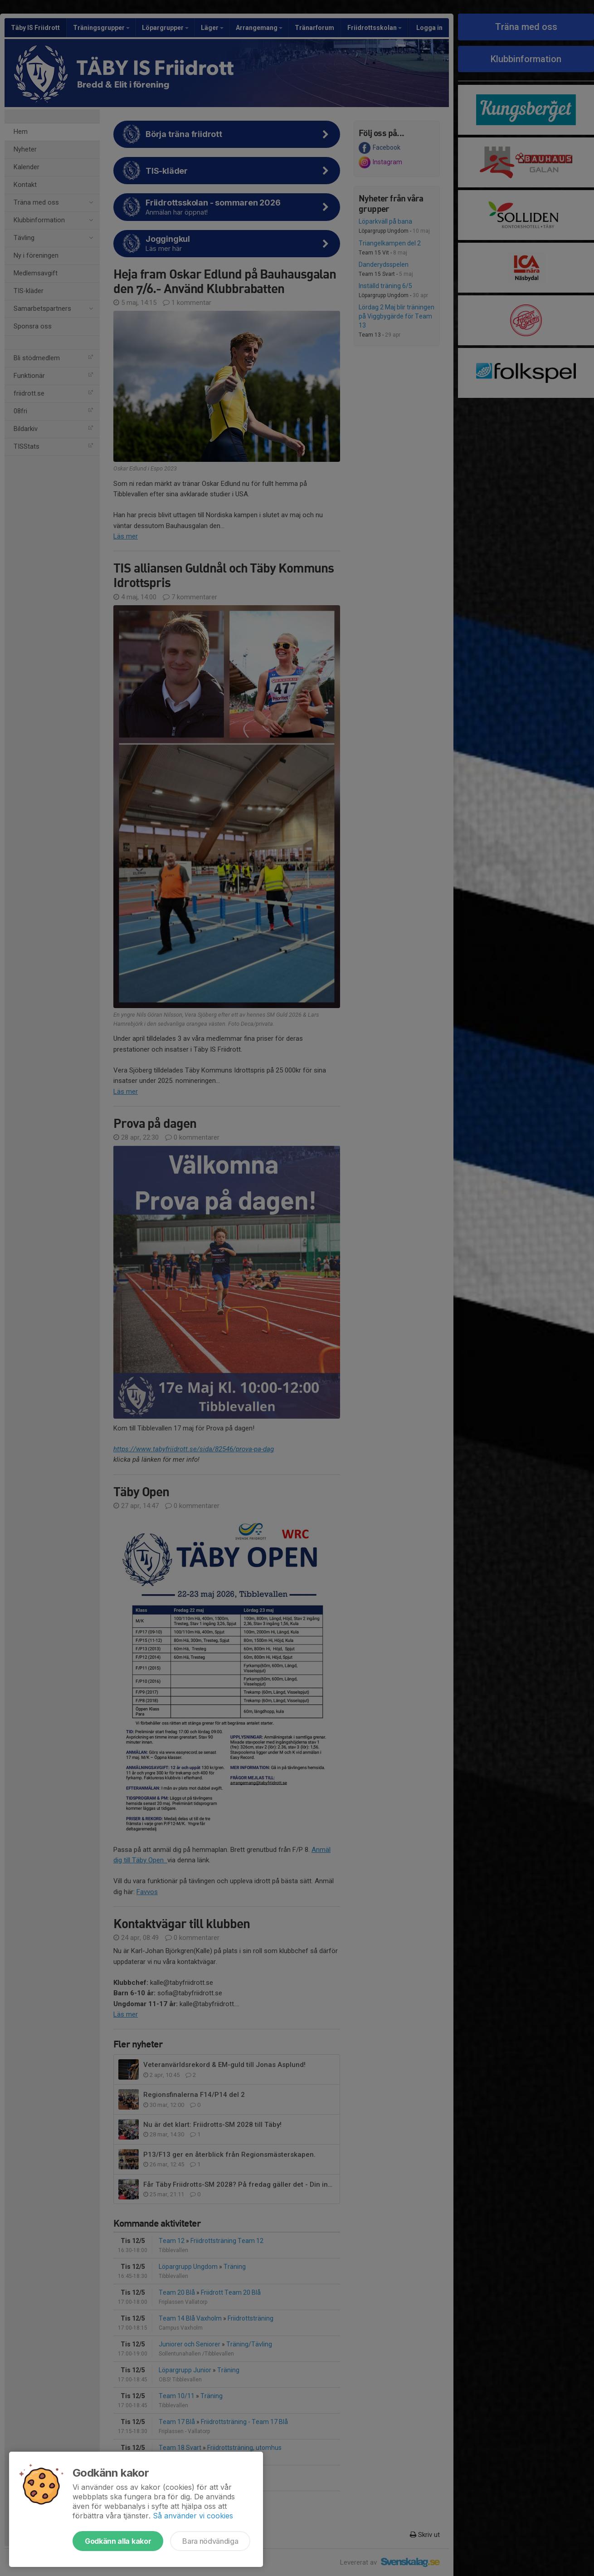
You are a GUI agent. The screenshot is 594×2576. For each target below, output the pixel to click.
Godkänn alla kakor (118, 2541)
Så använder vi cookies (193, 2515)
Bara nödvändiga (210, 2541)
